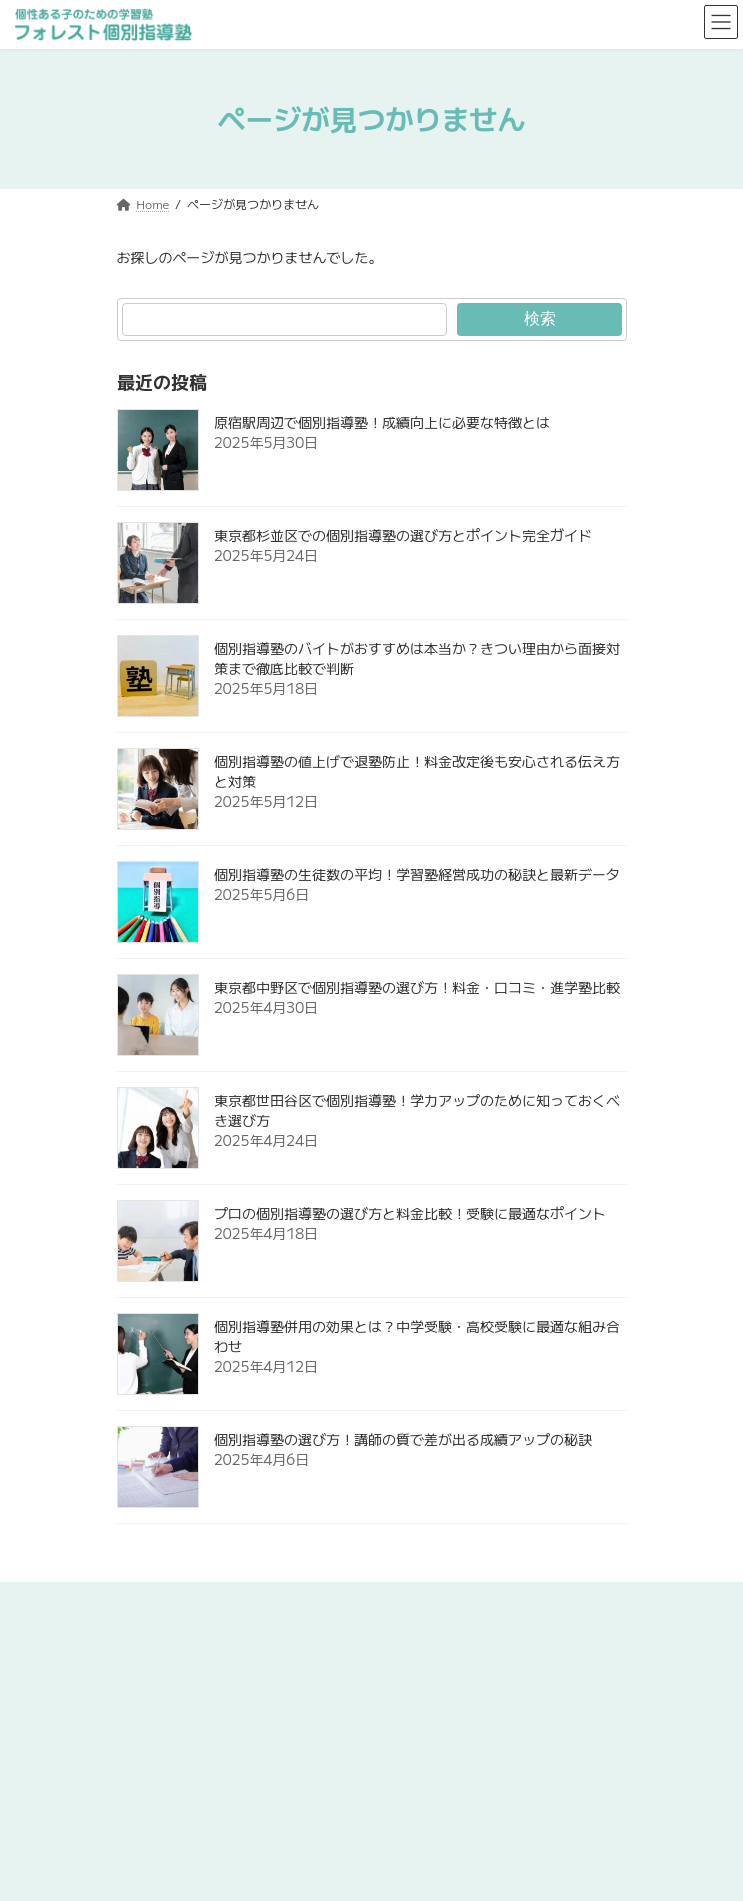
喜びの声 (141, 1784)
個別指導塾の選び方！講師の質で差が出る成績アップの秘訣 (403, 1439)
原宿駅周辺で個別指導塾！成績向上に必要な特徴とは (382, 422)
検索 (539, 318)
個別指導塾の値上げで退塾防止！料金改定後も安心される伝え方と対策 (417, 771)
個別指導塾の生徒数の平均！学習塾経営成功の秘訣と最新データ (417, 874)
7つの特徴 (145, 1673)
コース (135, 1710)
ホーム (135, 1599)
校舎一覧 (141, 1747)
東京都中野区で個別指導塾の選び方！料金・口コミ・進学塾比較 (417, 987)
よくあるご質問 (159, 1821)
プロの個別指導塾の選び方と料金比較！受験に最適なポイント (410, 1213)
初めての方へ (153, 1636)
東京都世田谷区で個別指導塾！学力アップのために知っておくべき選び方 (417, 1110)
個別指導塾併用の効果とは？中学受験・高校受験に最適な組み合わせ (417, 1336)
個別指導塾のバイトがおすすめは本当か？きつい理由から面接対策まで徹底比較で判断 (417, 658)
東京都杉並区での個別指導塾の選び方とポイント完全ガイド (403, 535)
